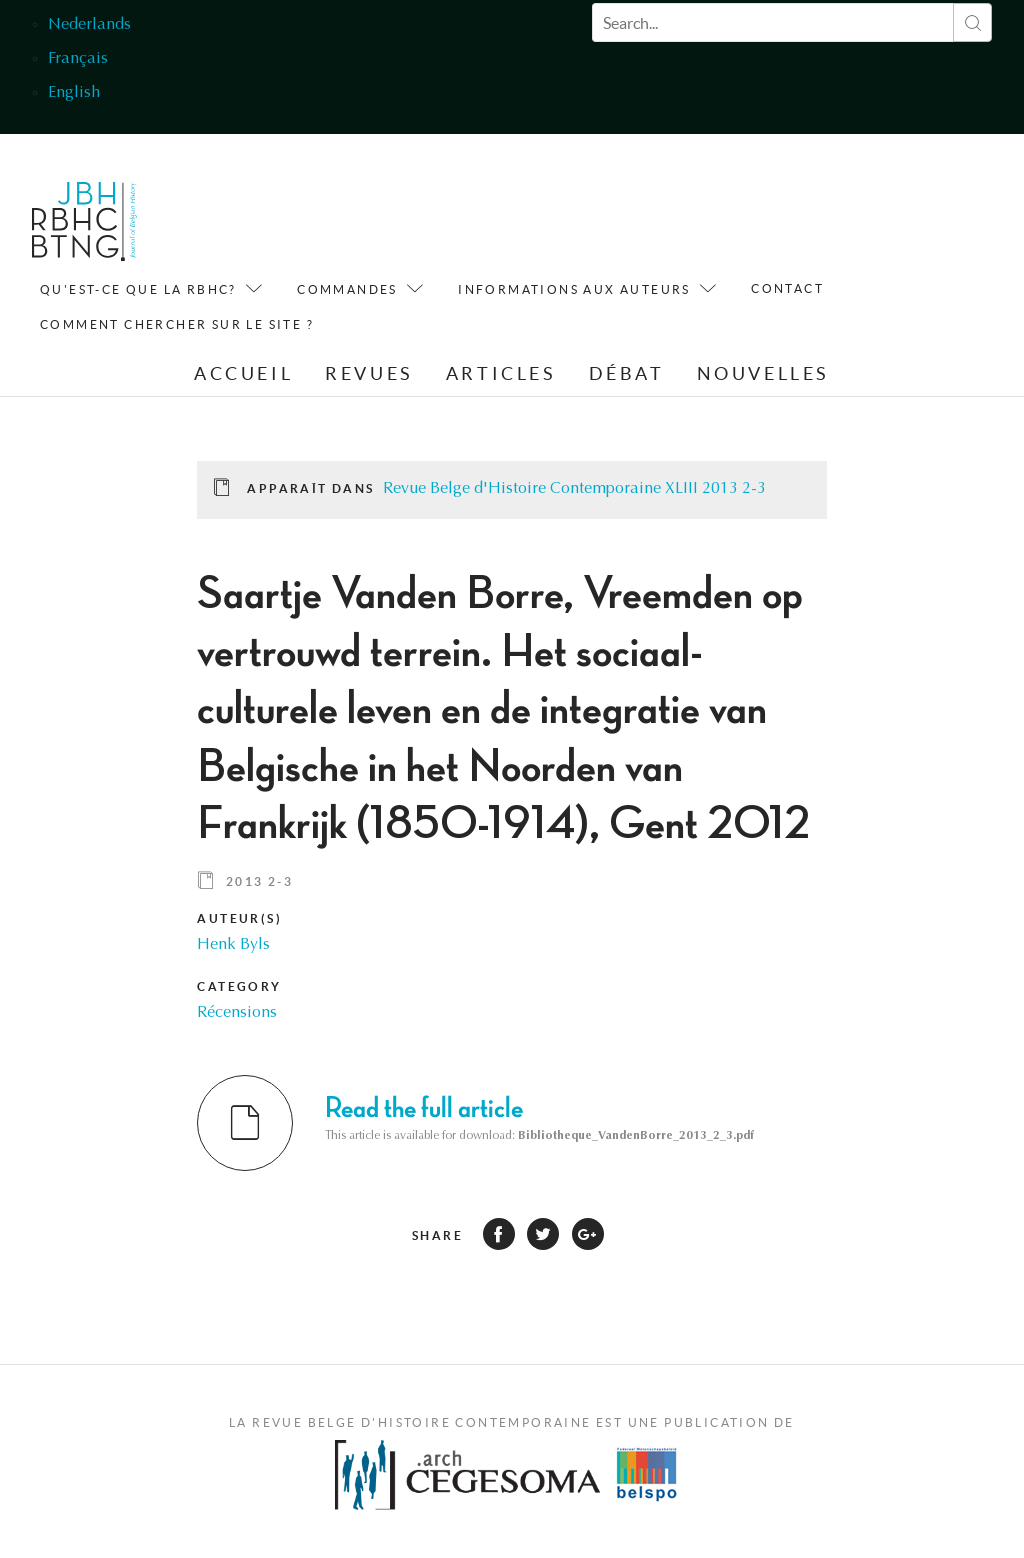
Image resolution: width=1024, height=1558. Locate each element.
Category (239, 986)
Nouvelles (763, 373)
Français (78, 59)
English (74, 93)
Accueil (243, 373)
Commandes (347, 289)
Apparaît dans (310, 488)
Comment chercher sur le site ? (177, 324)
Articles (501, 373)
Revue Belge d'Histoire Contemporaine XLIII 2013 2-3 (574, 489)
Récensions (237, 1013)
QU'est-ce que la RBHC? (138, 289)
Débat (627, 373)
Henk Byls (233, 945)
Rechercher (972, 22)
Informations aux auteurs (574, 289)
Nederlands (89, 25)
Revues (369, 373)
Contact (787, 288)
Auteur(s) (239, 918)
